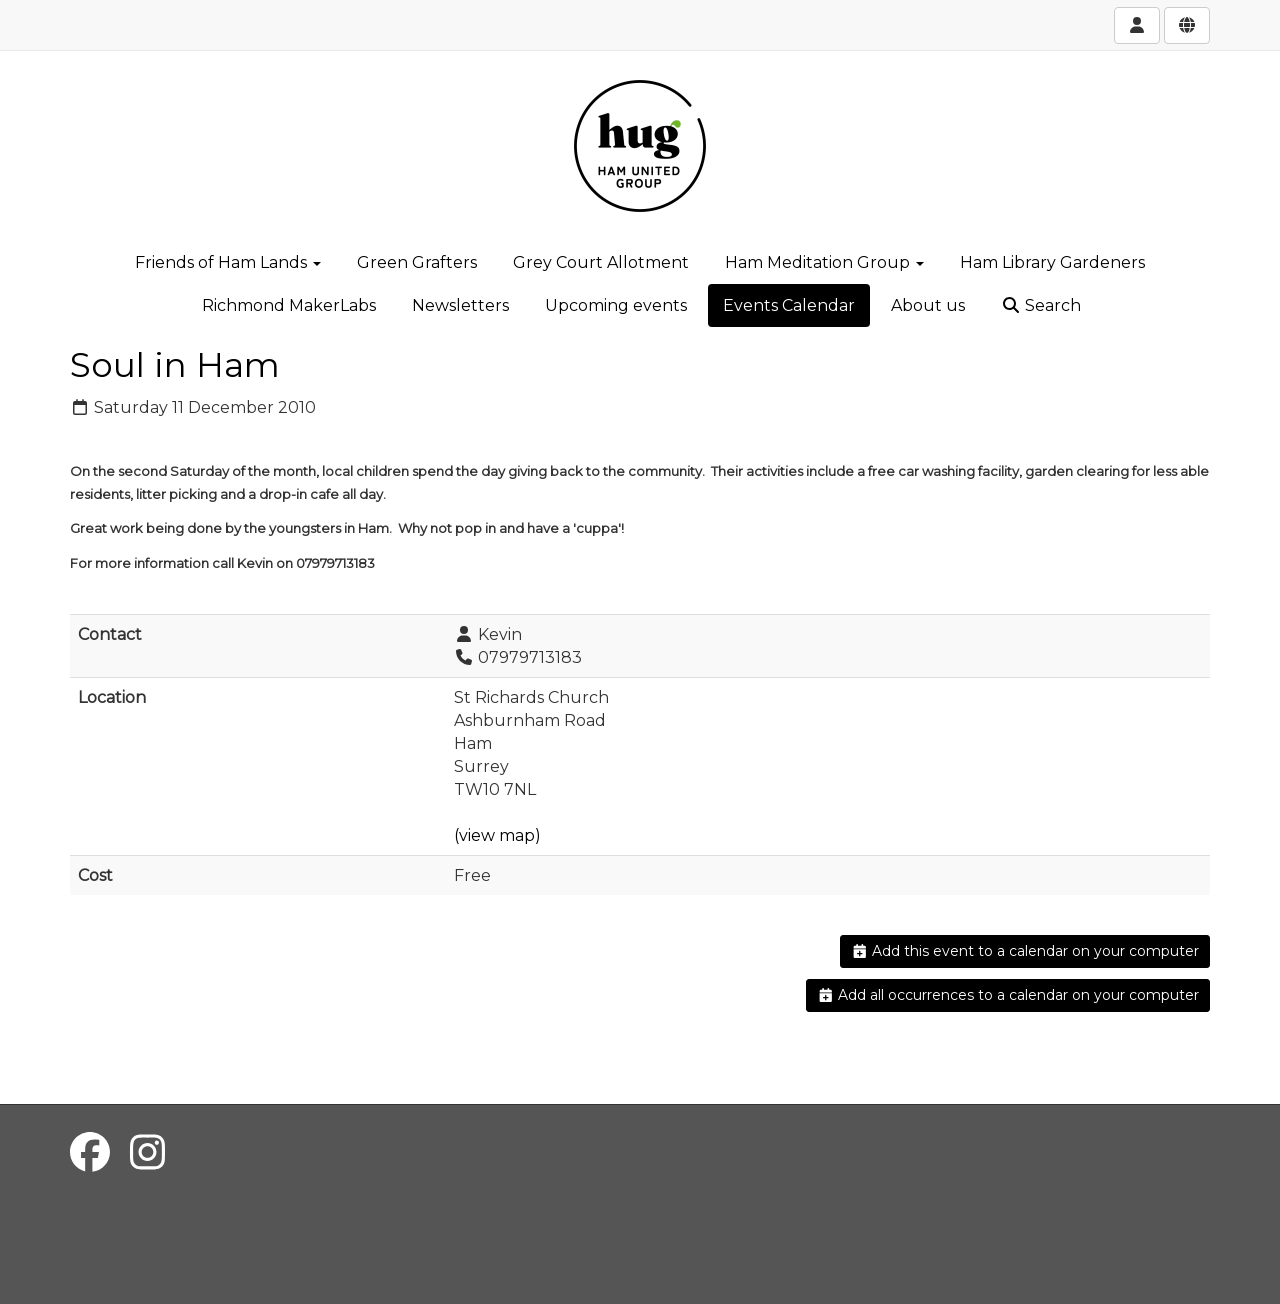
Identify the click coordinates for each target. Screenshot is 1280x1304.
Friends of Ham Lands (228, 262)
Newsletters (460, 305)
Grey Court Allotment (601, 262)
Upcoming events (616, 305)
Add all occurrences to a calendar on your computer (1008, 995)
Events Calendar (789, 305)
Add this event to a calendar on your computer (1025, 951)
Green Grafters (417, 262)
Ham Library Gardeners (1052, 262)
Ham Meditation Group (824, 262)
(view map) (497, 835)
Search (1041, 305)
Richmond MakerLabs (289, 305)
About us (928, 305)
